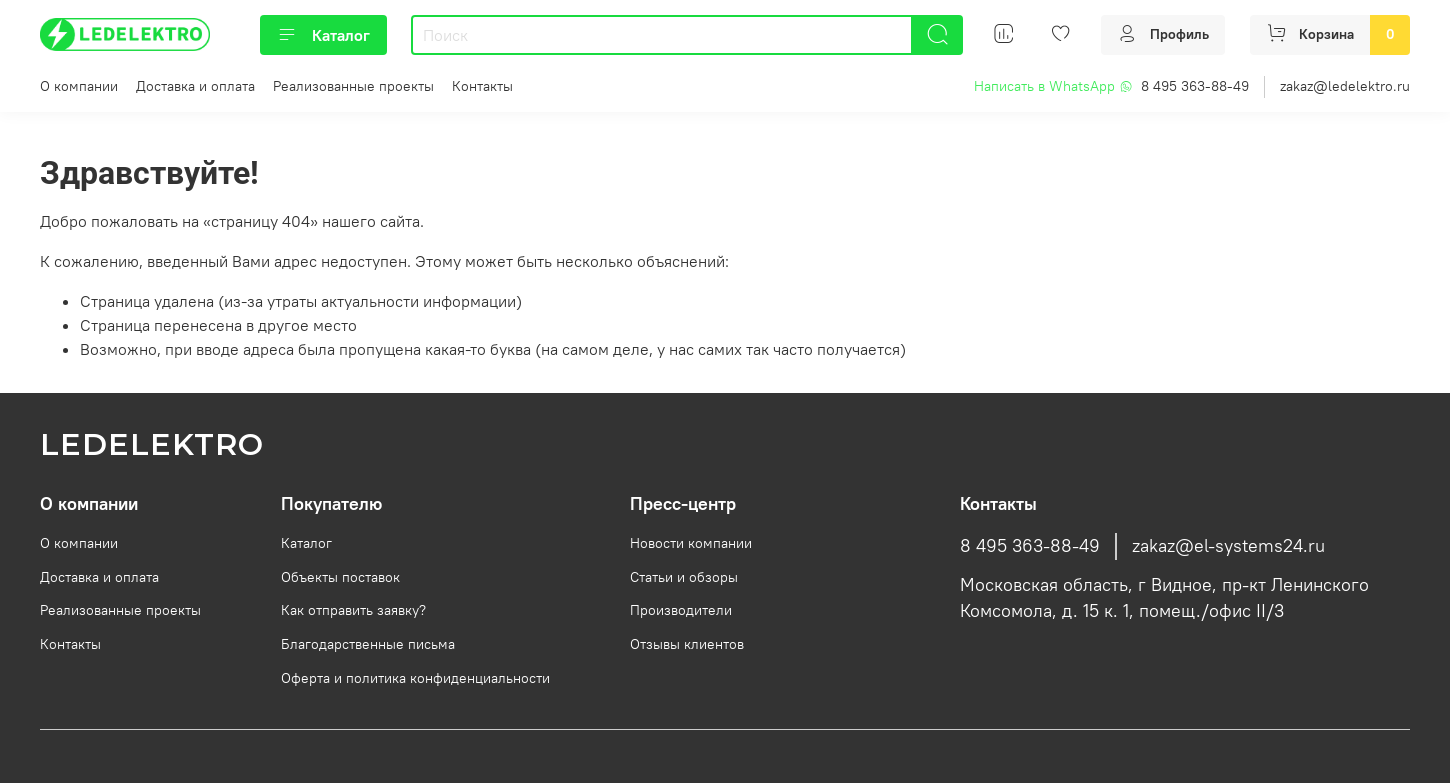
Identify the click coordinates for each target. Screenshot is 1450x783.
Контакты (482, 86)
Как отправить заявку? (353, 610)
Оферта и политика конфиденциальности (415, 678)
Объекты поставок (340, 577)
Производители (681, 610)
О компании (79, 86)
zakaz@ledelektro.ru (1345, 86)
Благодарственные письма (368, 644)
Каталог (323, 35)
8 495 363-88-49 (1195, 86)
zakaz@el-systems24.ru (1228, 546)
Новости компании (691, 543)
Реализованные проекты (353, 86)
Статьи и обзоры (684, 577)
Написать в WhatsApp (1053, 86)
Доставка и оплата (195, 86)
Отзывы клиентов (687, 644)
